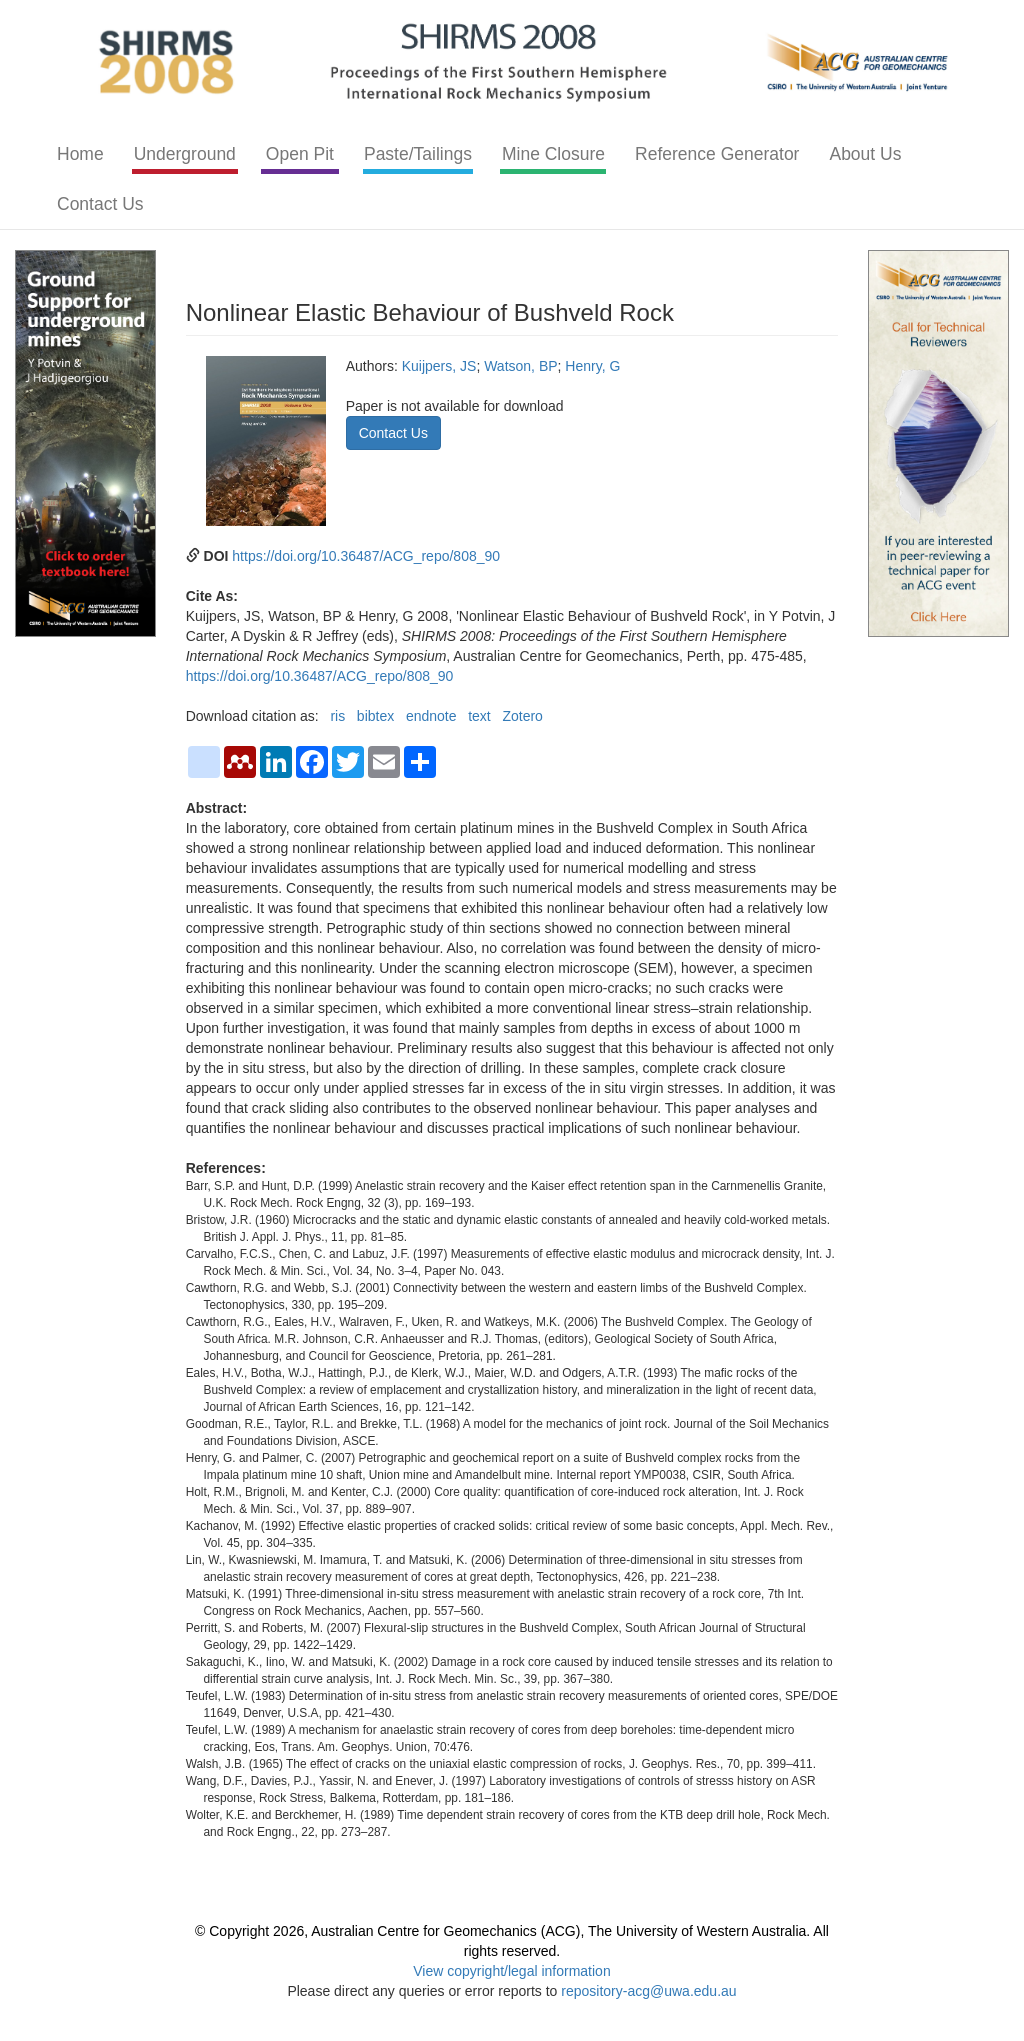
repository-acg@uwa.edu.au (648, 1991)
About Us (865, 154)
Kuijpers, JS (439, 366)
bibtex (375, 716)
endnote (431, 716)
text (479, 716)
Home (80, 154)
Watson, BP (520, 366)
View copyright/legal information (511, 1971)
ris (337, 716)
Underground (185, 154)
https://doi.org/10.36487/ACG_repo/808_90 (366, 556)
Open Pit (300, 154)
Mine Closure (553, 154)
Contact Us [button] (393, 433)
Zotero (522, 716)
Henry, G (592, 366)
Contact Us (100, 204)
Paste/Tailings (418, 154)
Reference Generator (717, 154)
